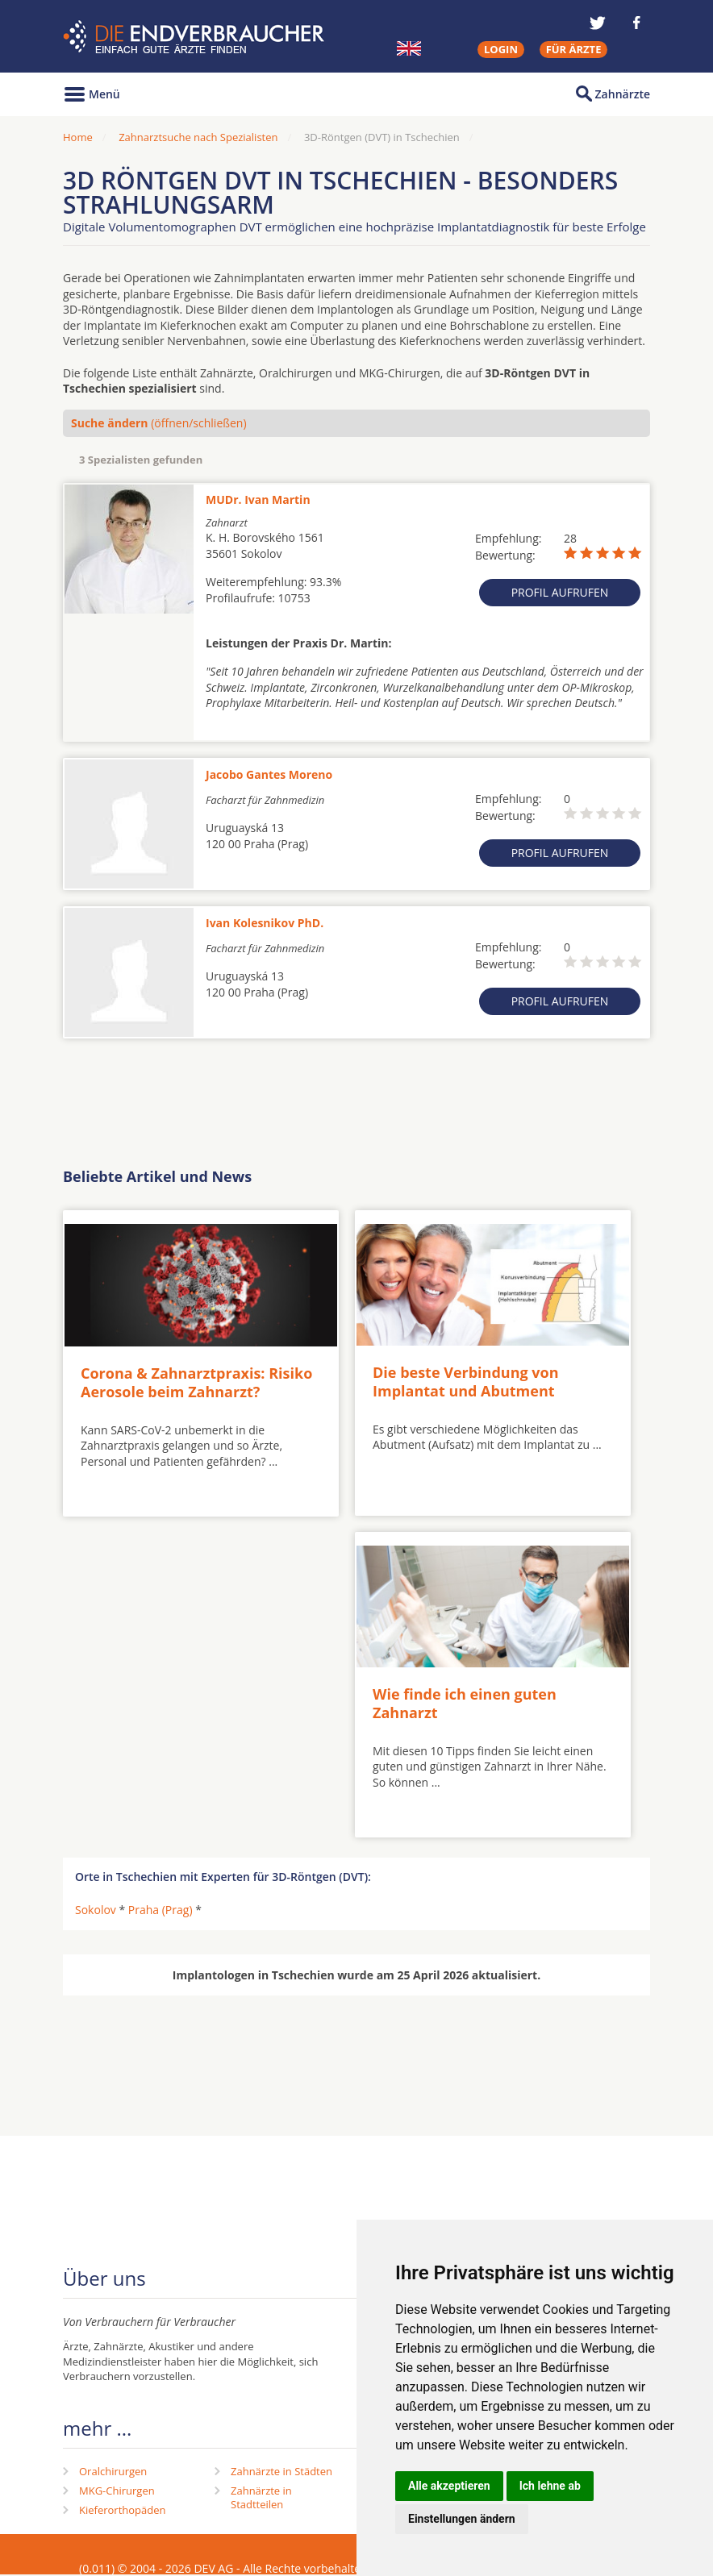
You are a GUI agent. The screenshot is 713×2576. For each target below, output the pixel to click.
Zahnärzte (622, 94)
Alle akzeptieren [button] (449, 2485)
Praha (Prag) (160, 1909)
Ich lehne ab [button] (550, 2485)
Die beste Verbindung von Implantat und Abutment (466, 1381)
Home (78, 137)
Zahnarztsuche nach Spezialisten (198, 137)
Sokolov (95, 1909)
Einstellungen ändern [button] (461, 2518)
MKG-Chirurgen (117, 2490)
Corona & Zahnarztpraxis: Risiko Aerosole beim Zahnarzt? (196, 1382)
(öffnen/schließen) (159, 423)
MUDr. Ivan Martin (258, 499)
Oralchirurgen (113, 2471)
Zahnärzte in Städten (281, 2471)
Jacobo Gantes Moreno (269, 774)
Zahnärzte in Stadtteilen (261, 2497)
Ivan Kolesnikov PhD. (264, 922)
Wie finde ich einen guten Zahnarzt (465, 1703)
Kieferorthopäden (122, 2510)
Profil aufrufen (560, 592)
